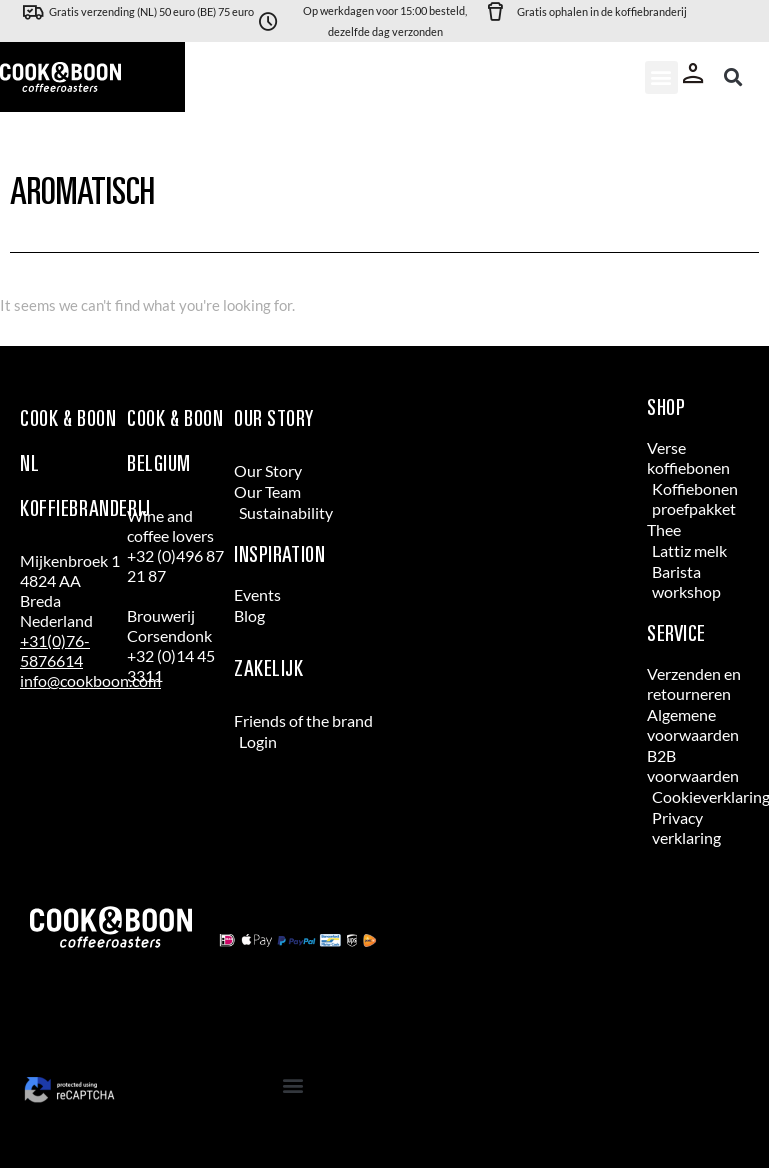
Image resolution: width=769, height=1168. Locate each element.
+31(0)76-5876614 (55, 650)
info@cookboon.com (90, 680)
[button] (661, 77)
